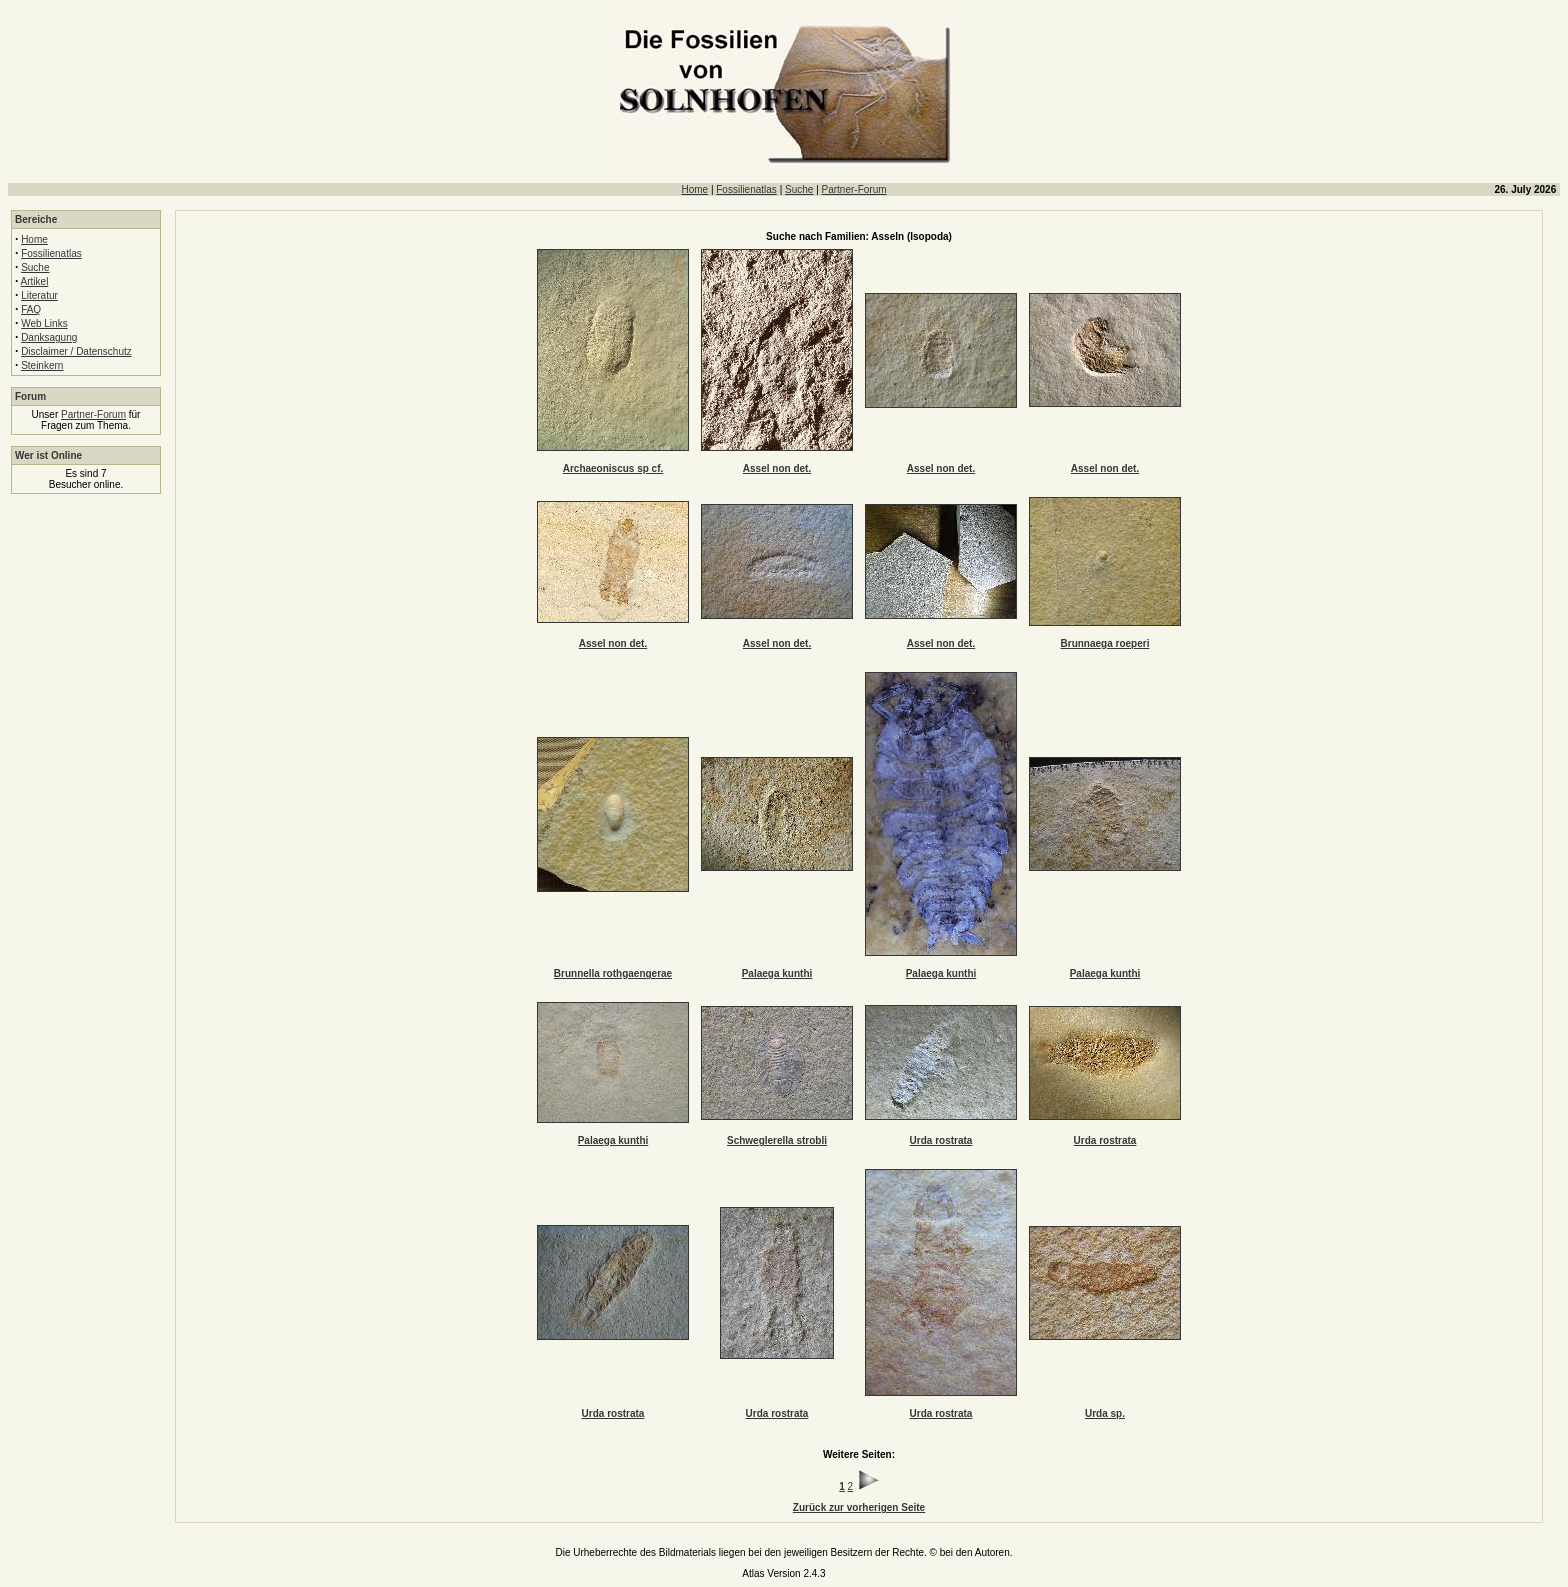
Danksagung (49, 337)
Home (694, 189)
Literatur (39, 295)
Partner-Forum (854, 189)
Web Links (44, 323)
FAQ (31, 309)
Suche (799, 189)
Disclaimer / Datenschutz (76, 351)
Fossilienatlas (746, 189)
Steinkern (42, 365)
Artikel (35, 281)
